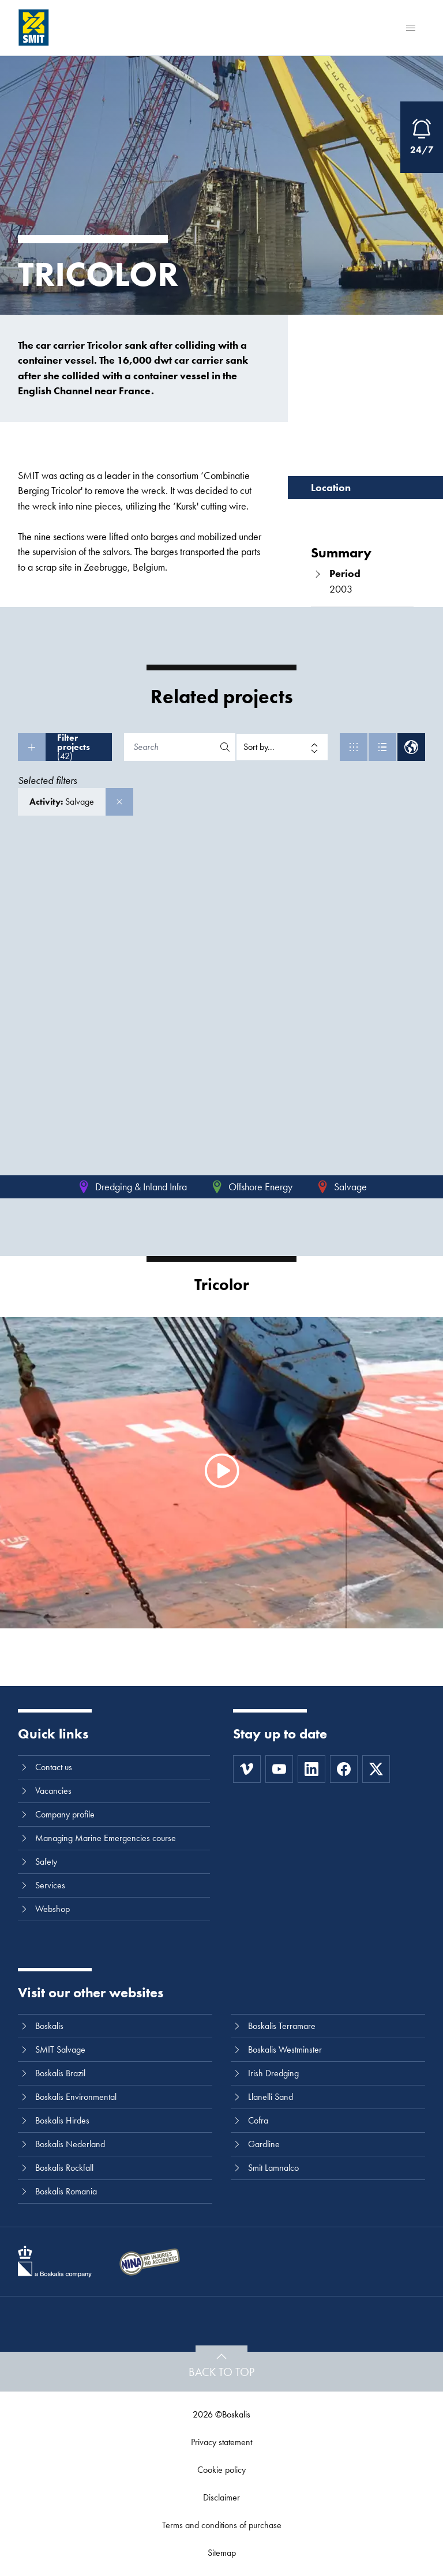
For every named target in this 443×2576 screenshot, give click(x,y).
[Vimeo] (247, 1769)
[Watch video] (221, 1471)
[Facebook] (344, 1769)
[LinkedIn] (311, 1769)
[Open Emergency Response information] (421, 137)
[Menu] (411, 28)
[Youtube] (279, 1769)
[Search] (170, 747)
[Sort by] (282, 747)
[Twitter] (376, 1769)
